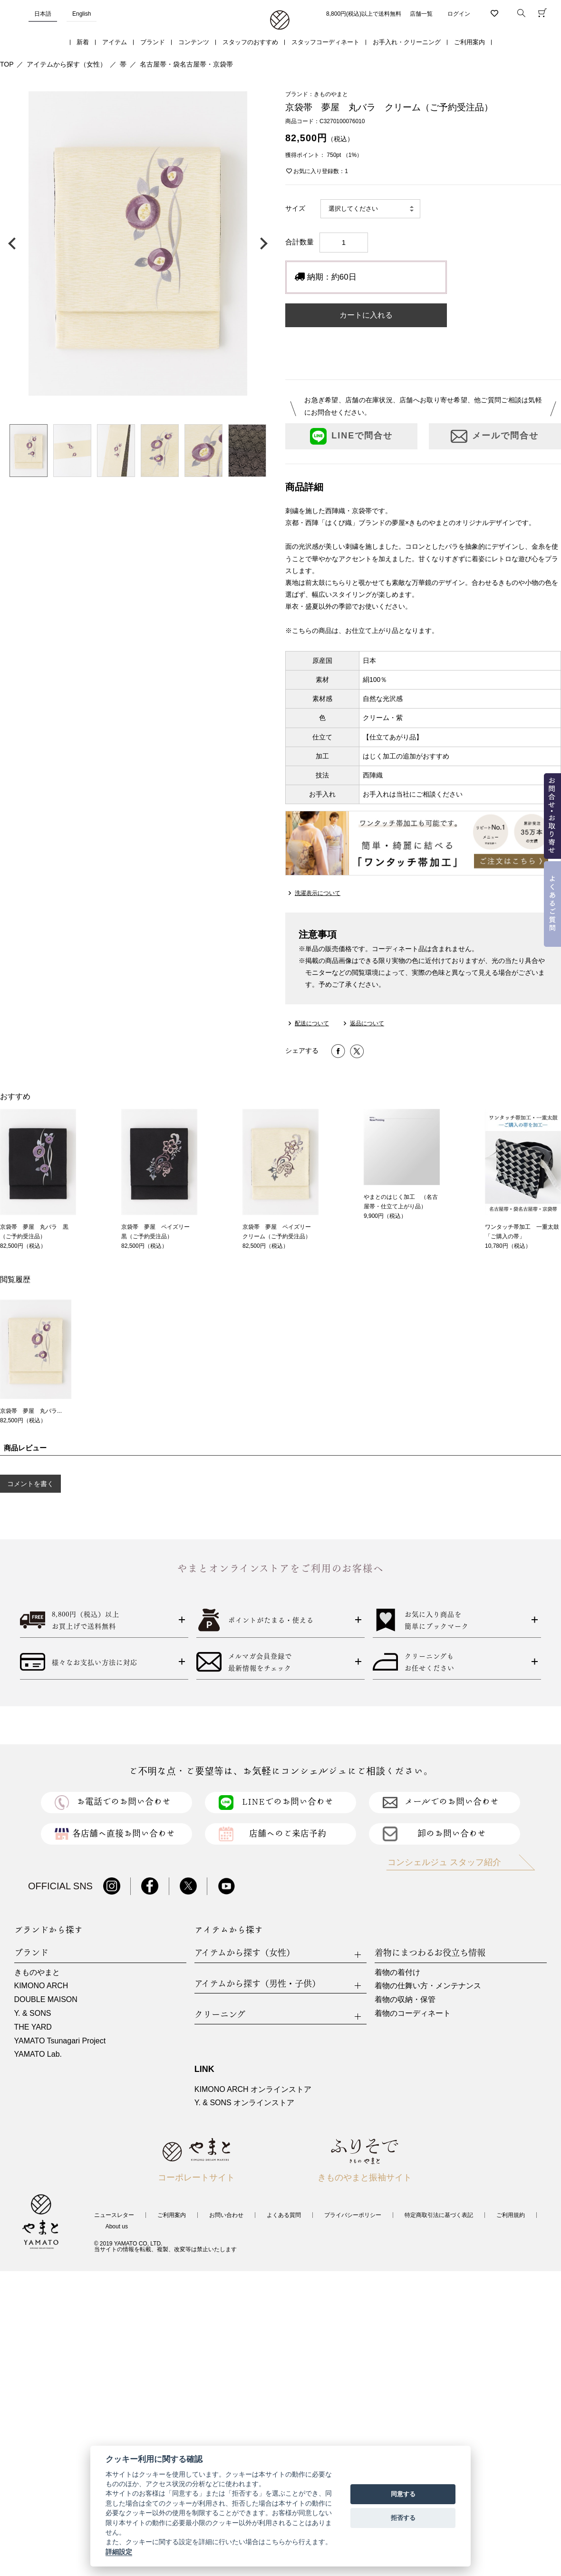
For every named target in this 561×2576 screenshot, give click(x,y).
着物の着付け (397, 1972)
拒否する (403, 2517)
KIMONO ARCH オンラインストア (252, 2089)
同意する (403, 2494)
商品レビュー (25, 1448)
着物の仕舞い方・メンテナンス (428, 1986)
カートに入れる (366, 315)
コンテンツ (193, 42)
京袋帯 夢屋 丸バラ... (31, 1411)
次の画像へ (261, 243)
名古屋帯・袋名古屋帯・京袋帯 (186, 64)
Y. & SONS (32, 2013)
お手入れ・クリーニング (407, 42)
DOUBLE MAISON (45, 1999)
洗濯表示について (317, 893)
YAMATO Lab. (38, 2054)
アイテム (114, 42)
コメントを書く (30, 1483)
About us (117, 2226)
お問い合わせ (226, 2215)
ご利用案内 (469, 42)
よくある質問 (284, 2215)
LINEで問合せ (351, 436)
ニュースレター (114, 2215)
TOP (7, 64)
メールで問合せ (495, 436)
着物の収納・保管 (405, 1999)
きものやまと (37, 1972)
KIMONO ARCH (41, 1986)
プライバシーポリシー (352, 2215)
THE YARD (33, 2027)
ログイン (458, 13)
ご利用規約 (510, 2215)
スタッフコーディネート (325, 42)
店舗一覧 (421, 13)
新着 (83, 42)
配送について (312, 1023)
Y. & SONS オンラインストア (244, 2103)
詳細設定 (119, 2552)
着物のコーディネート (413, 2013)
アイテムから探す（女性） (66, 64)
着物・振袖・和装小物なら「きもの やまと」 (279, 20)
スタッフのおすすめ (250, 42)
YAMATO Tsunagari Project (60, 2041)
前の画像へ (14, 243)
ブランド (152, 42)
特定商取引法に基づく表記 (439, 2215)
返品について (367, 1023)
